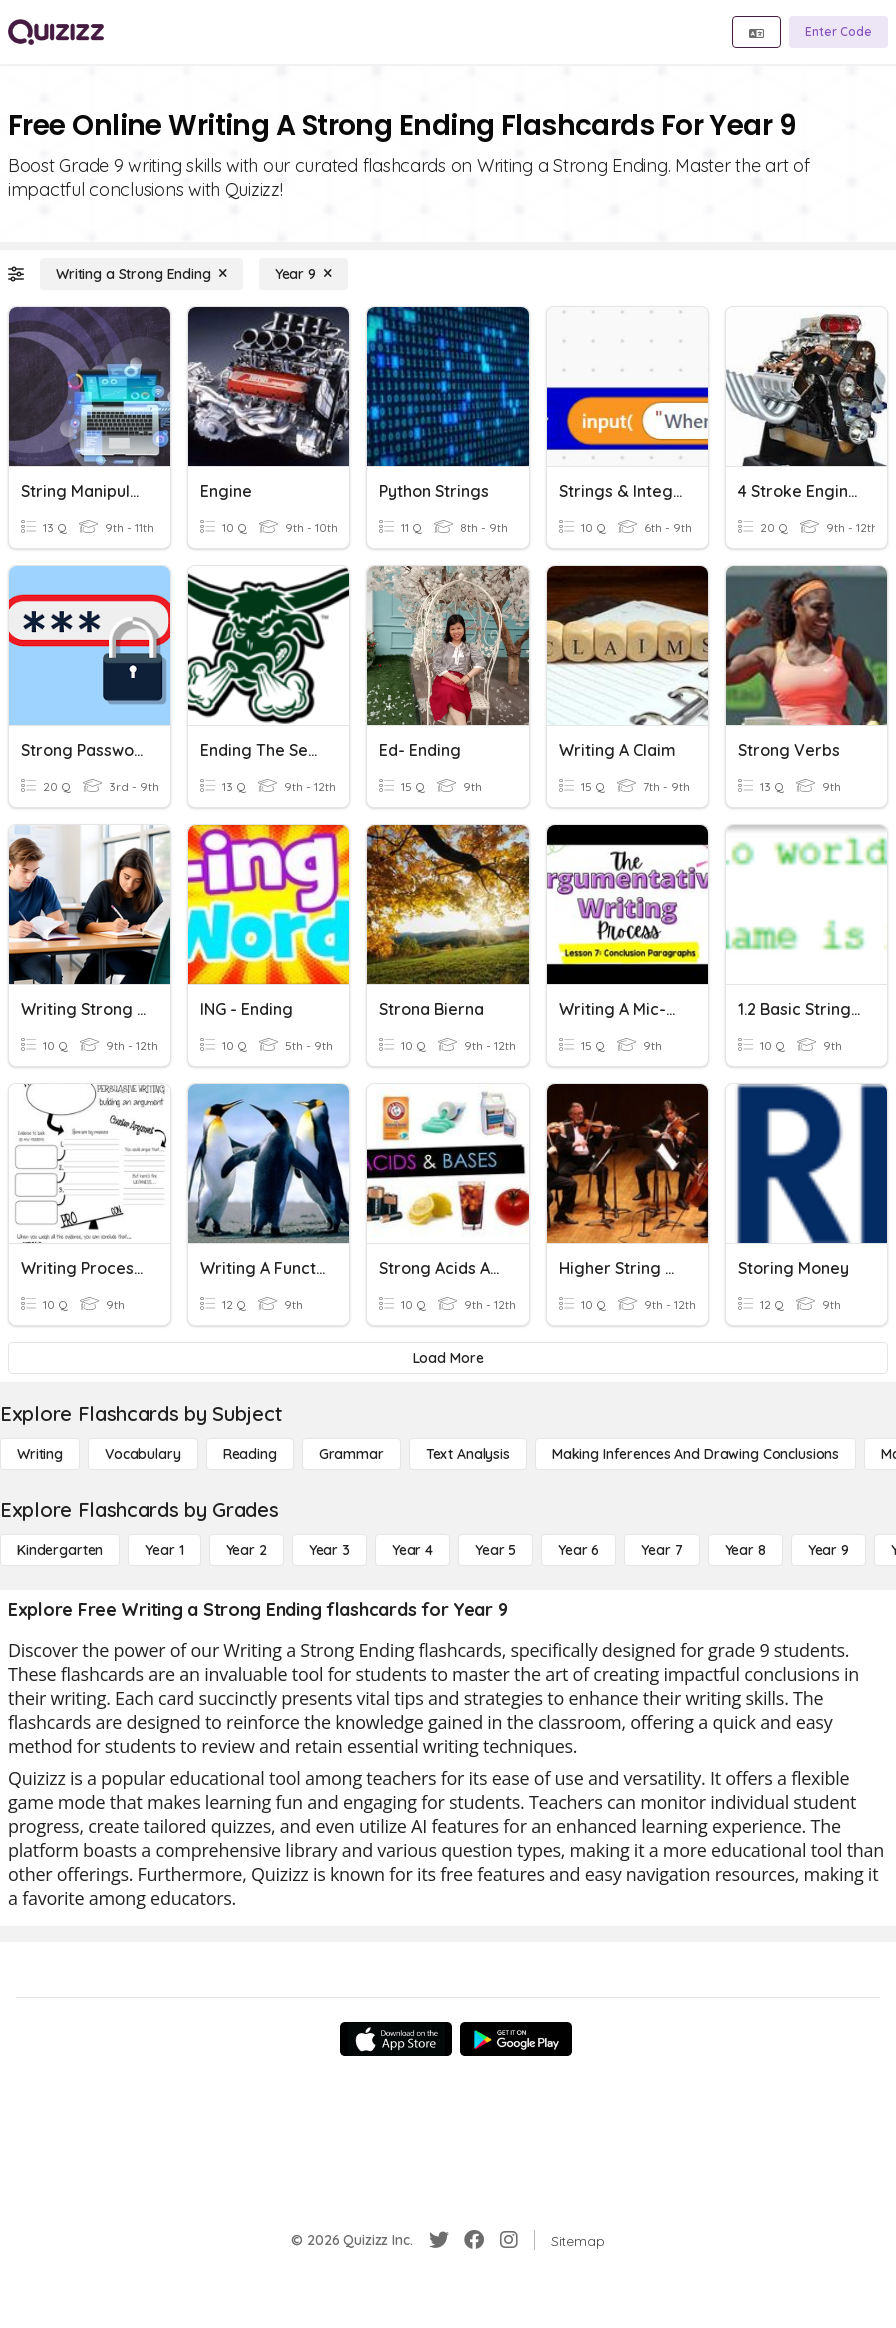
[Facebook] (474, 2240)
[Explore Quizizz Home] (56, 32)
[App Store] (396, 2039)
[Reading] (250, 1454)
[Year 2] (246, 1550)
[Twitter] (439, 2240)
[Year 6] (578, 1550)
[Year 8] (745, 1550)
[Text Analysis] (468, 1454)
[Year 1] (164, 1550)
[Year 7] (661, 1550)
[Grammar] (351, 1454)
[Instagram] (509, 2240)
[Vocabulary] (143, 1454)
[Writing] (40, 1454)
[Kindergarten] (60, 1550)
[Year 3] (329, 1550)
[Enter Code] (838, 32)
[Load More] (448, 1358)
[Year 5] (495, 1550)
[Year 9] (303, 274)
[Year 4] (412, 1550)
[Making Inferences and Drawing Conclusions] (695, 1454)
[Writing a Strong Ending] (141, 274)
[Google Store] (516, 2039)
